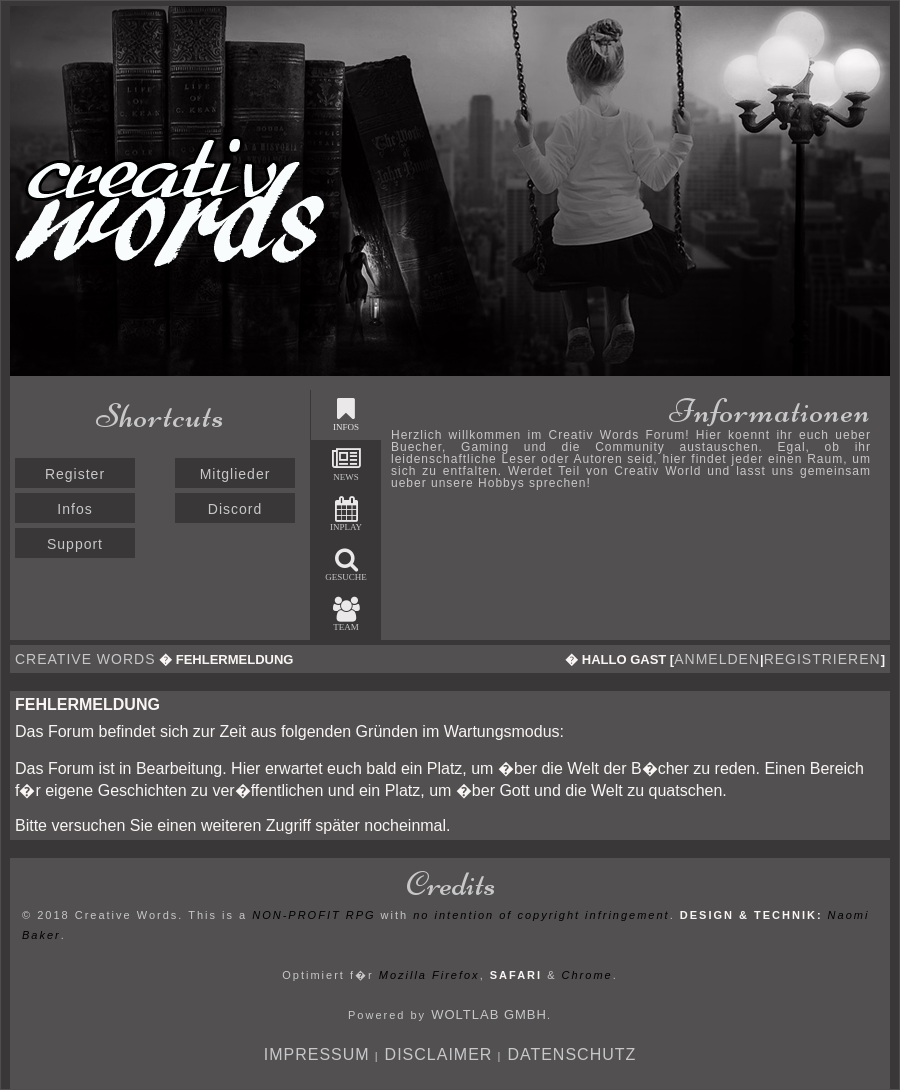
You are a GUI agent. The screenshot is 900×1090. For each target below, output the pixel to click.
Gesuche (346, 564)
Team (346, 614)
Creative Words (85, 659)
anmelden (717, 659)
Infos (74, 509)
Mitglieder (235, 474)
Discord (235, 509)
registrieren (822, 659)
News (346, 464)
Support (75, 544)
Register (75, 474)
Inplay (346, 514)
